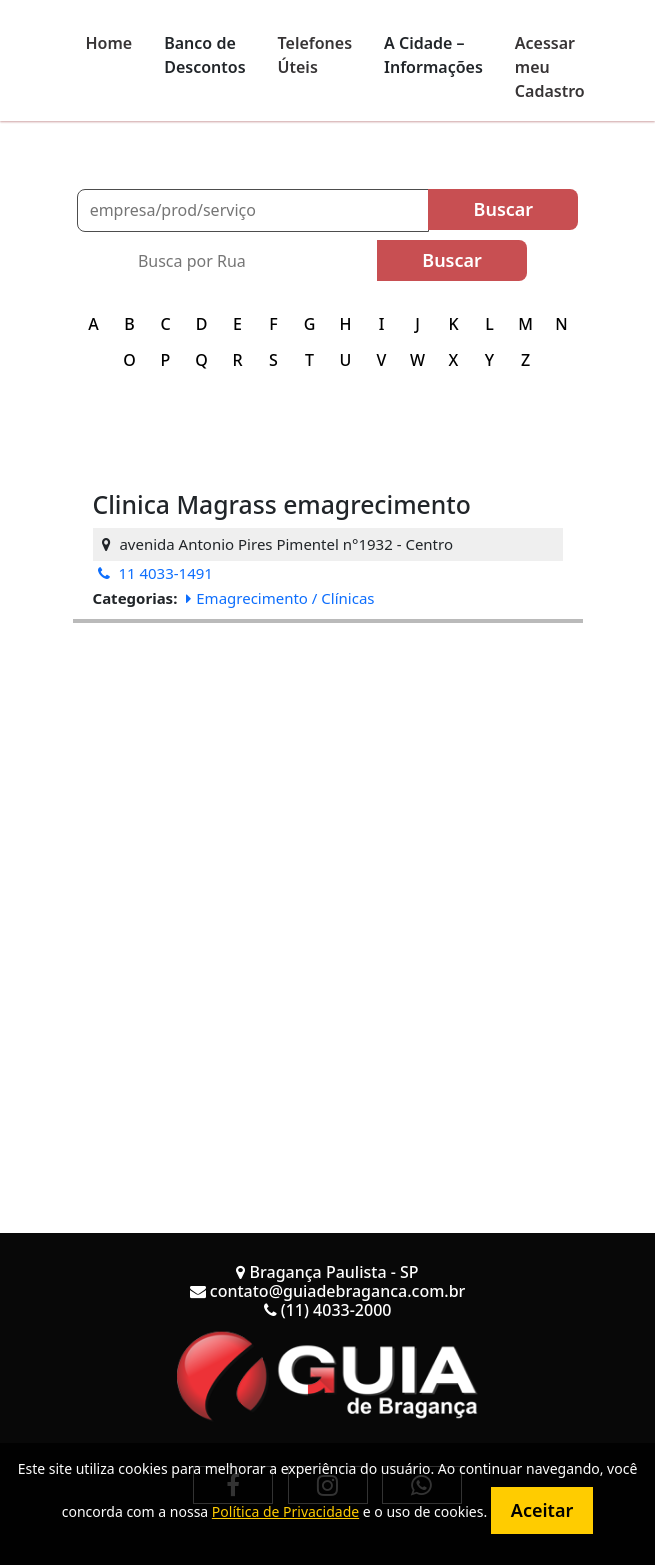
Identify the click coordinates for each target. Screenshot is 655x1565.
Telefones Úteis (315, 55)
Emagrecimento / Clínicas (280, 598)
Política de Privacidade (285, 1511)
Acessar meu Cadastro (550, 67)
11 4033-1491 (155, 573)
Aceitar (542, 1510)
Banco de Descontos (204, 55)
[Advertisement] (328, 763)
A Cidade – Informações (433, 55)
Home (109, 43)
